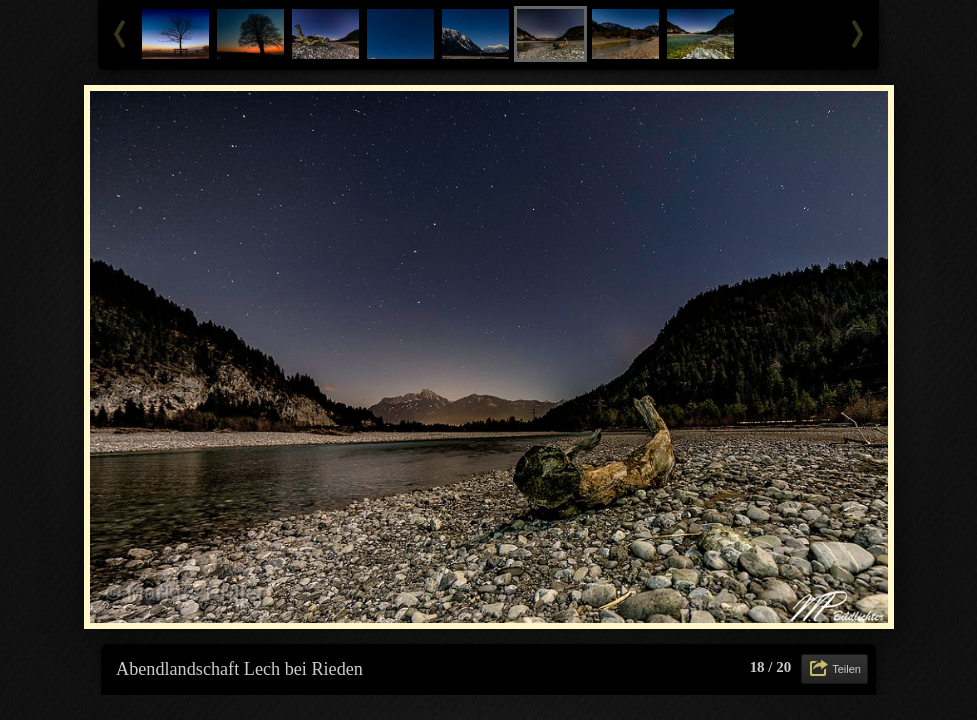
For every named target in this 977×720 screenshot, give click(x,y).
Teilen (846, 669)
